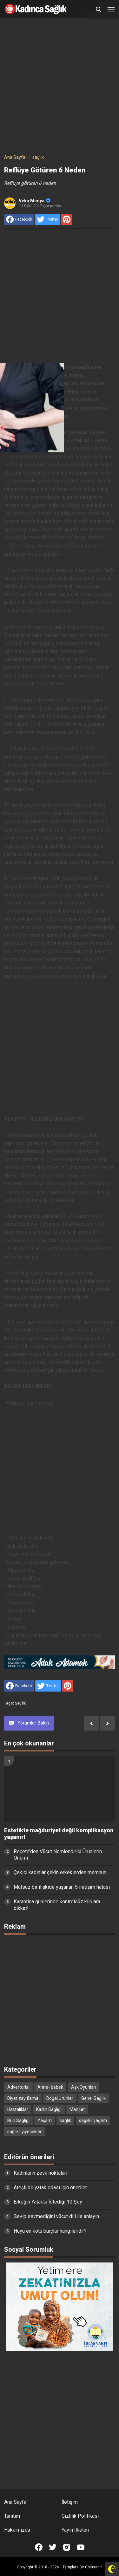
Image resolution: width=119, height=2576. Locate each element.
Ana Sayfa (15, 2502)
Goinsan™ (93, 2567)
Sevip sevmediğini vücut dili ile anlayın (56, 2216)
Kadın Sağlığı (49, 2109)
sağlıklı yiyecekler (24, 2131)
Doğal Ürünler (59, 2098)
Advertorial (18, 2087)
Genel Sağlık (93, 2098)
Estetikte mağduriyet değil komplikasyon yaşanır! (59, 1833)
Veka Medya (34, 200)
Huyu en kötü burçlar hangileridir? (50, 2231)
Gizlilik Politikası (80, 2516)
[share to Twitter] (47, 219)
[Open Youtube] (80, 2547)
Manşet (77, 2109)
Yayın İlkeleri (75, 2530)
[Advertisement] (59, 87)
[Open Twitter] (52, 2547)
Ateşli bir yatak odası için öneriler (50, 2187)
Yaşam (44, 2120)
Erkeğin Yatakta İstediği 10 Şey (48, 2202)
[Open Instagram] (66, 2547)
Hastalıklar (17, 2109)
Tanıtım (12, 2516)
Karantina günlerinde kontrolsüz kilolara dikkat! (57, 1905)
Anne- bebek (50, 2087)
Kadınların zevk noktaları (40, 2173)
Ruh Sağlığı (18, 2120)
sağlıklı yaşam (93, 2120)
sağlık (20, 1703)
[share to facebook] (19, 219)
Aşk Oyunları (83, 2087)
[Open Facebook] (39, 2547)
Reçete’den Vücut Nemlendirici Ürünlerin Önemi (58, 1854)
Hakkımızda (17, 2530)
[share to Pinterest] (66, 219)
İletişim (70, 2502)
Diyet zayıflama (22, 2098)
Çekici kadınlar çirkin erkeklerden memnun (60, 1872)
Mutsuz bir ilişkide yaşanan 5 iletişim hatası (62, 1887)
